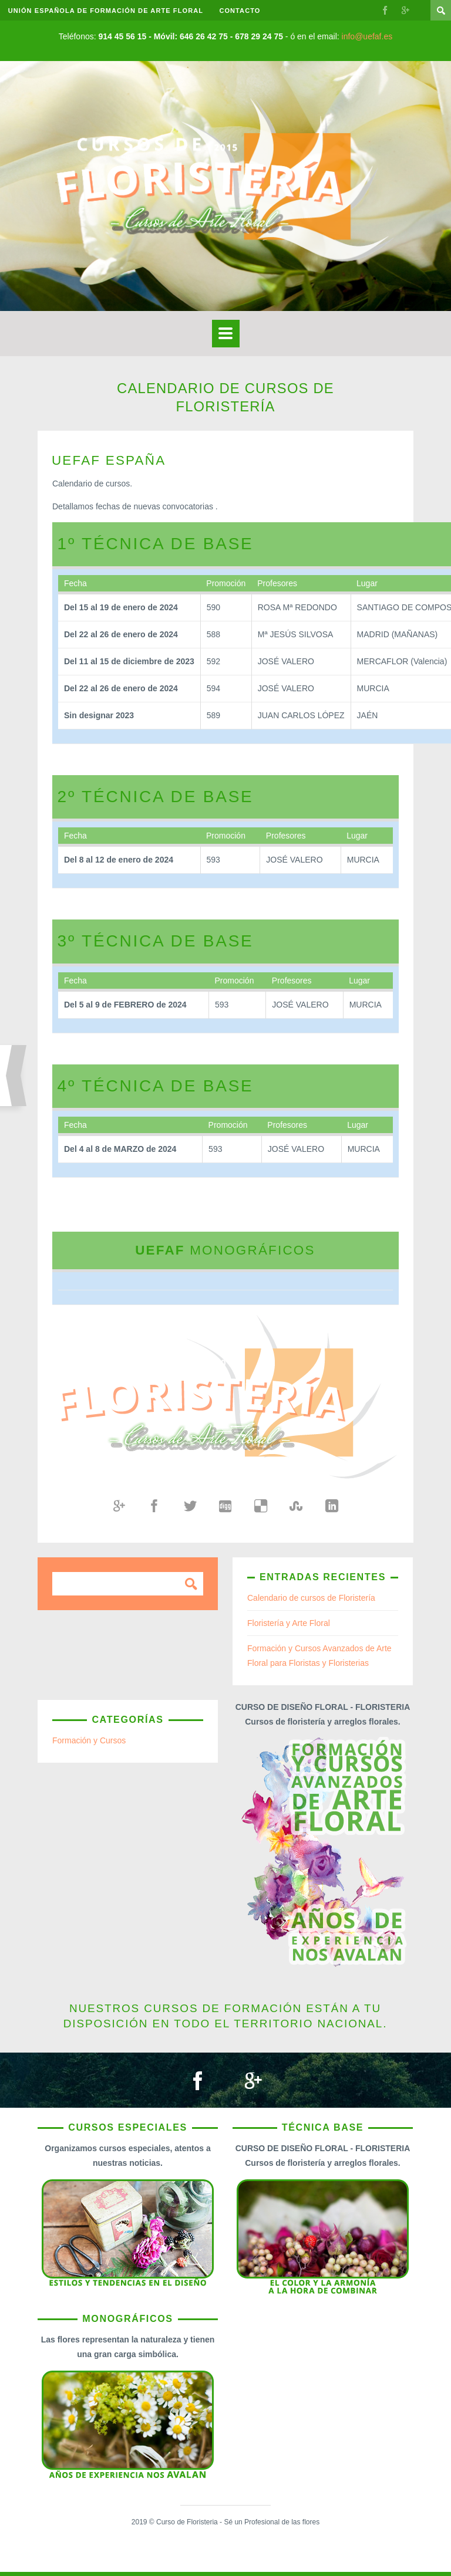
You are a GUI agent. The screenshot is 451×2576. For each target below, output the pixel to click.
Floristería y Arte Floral (288, 1623)
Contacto (241, 10)
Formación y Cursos (89, 1740)
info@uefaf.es (367, 36)
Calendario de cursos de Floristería (311, 1598)
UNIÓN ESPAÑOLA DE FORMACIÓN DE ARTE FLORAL (106, 10)
